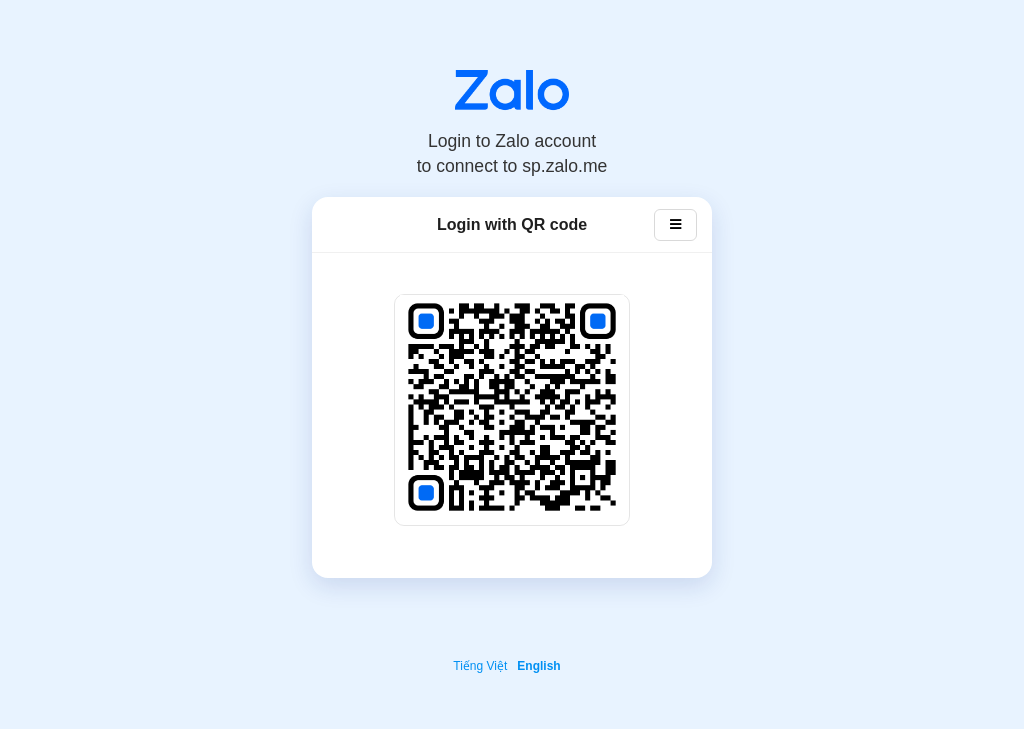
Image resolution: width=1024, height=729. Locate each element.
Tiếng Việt (480, 666)
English (538, 666)
